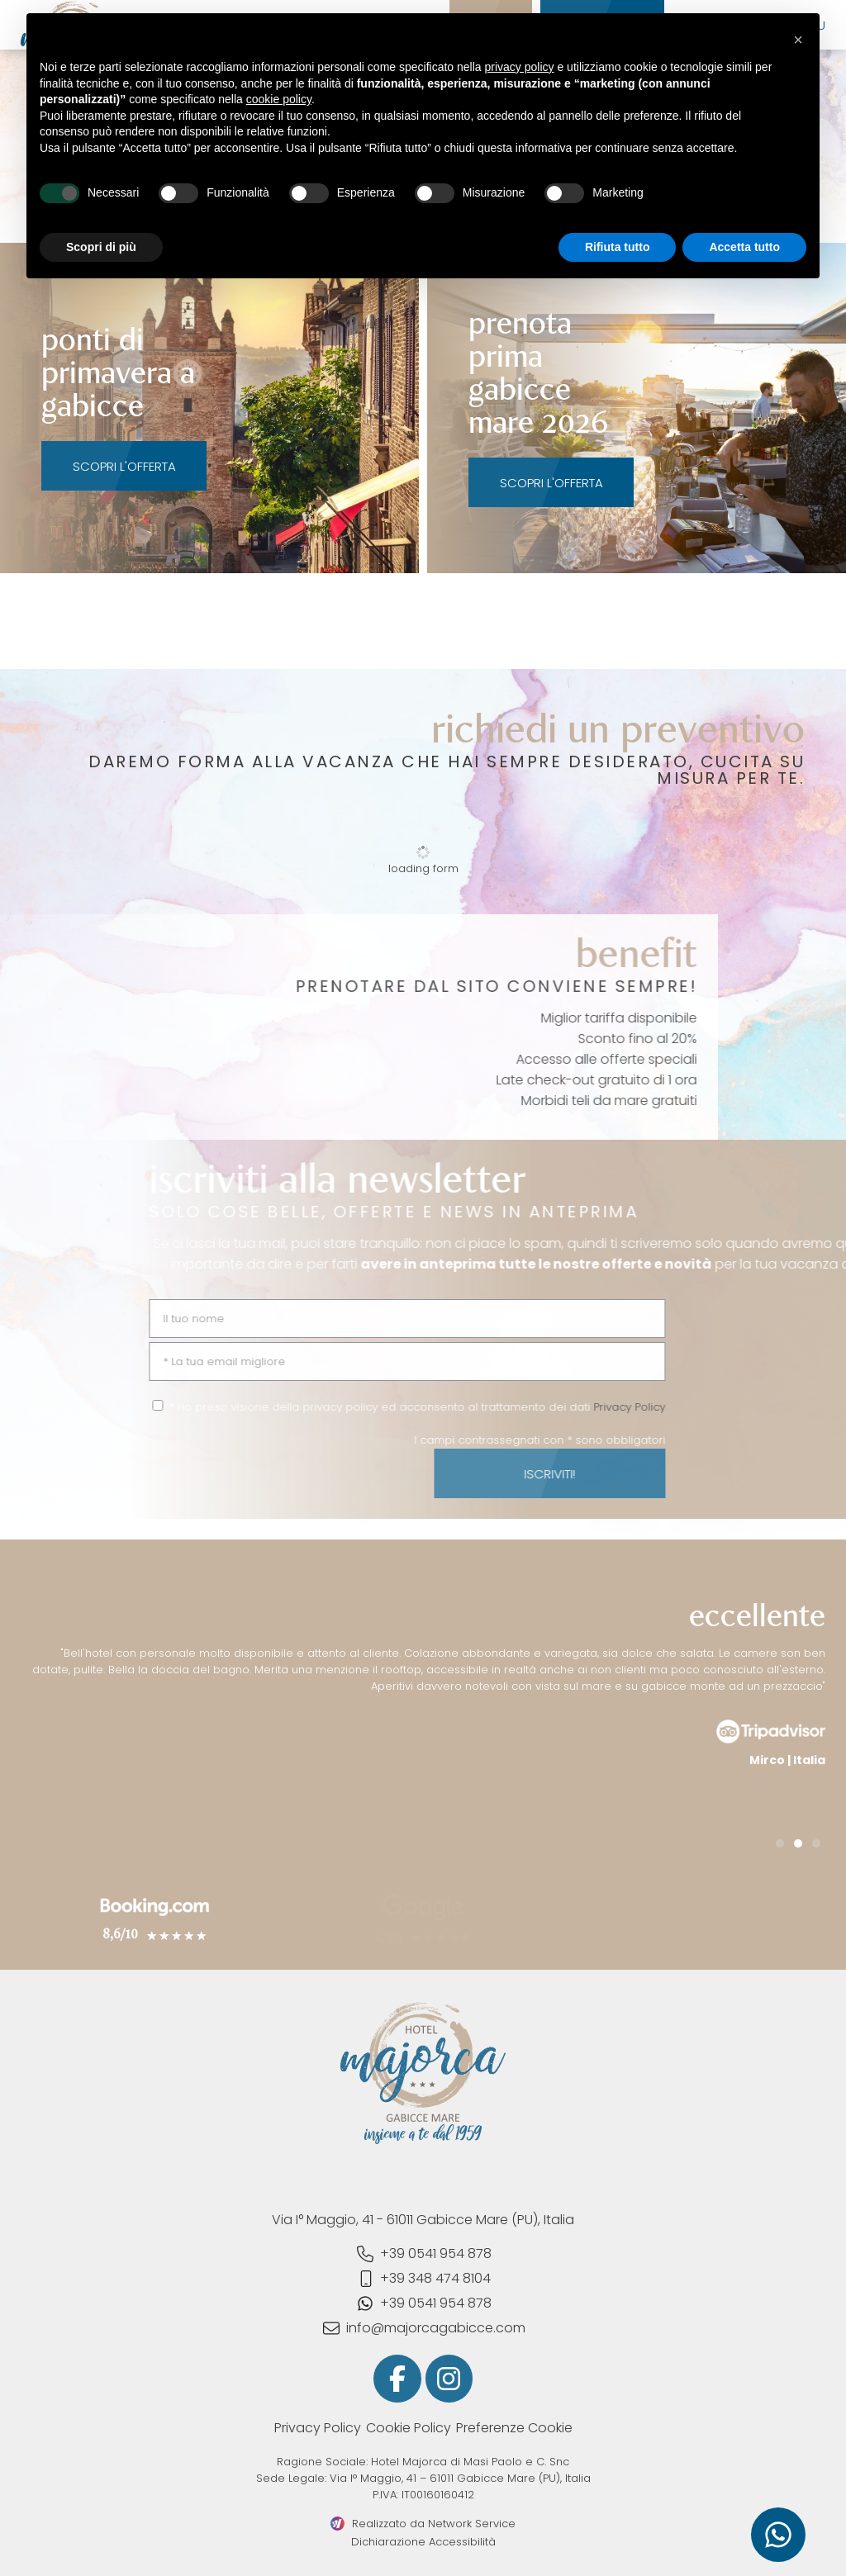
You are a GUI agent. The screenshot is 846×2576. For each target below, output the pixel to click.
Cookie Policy (408, 2427)
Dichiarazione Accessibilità (423, 2542)
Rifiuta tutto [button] (617, 247)
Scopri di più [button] (101, 247)
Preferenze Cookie (514, 2427)
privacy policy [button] (519, 67)
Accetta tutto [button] (744, 247)
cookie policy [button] (278, 99)
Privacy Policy (317, 2427)
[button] (780, 1843)
